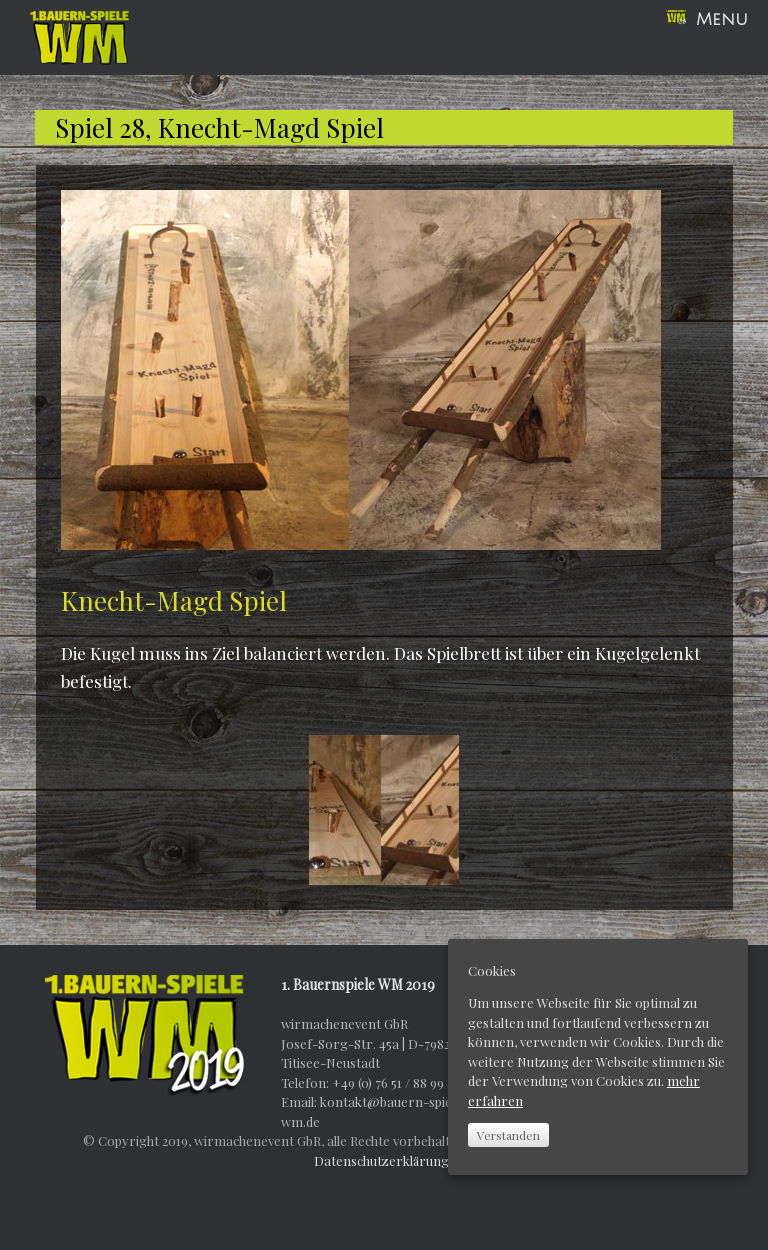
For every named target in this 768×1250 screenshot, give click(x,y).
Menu (707, 19)
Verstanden (508, 1135)
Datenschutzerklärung (381, 1160)
